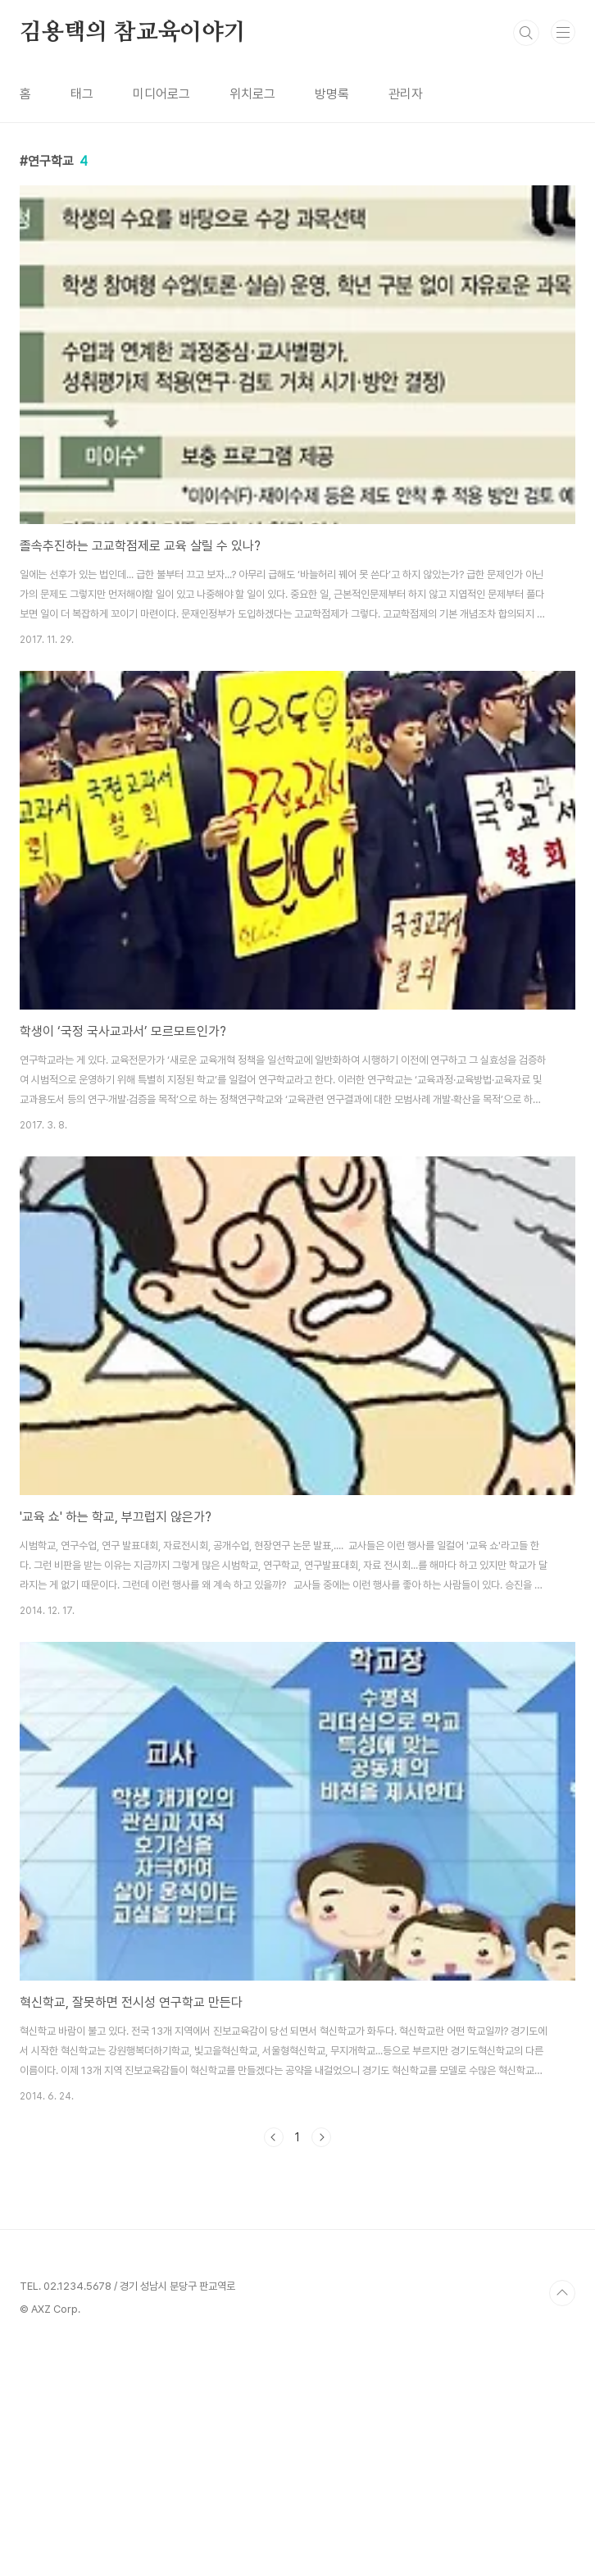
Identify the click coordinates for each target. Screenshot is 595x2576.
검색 (526, 33)
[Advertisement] (297, 2286)
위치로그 (252, 94)
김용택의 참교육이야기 (133, 32)
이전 (274, 2137)
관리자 (405, 94)
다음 (321, 2137)
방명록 (332, 94)
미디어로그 (161, 94)
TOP (562, 2523)
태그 (81, 94)
